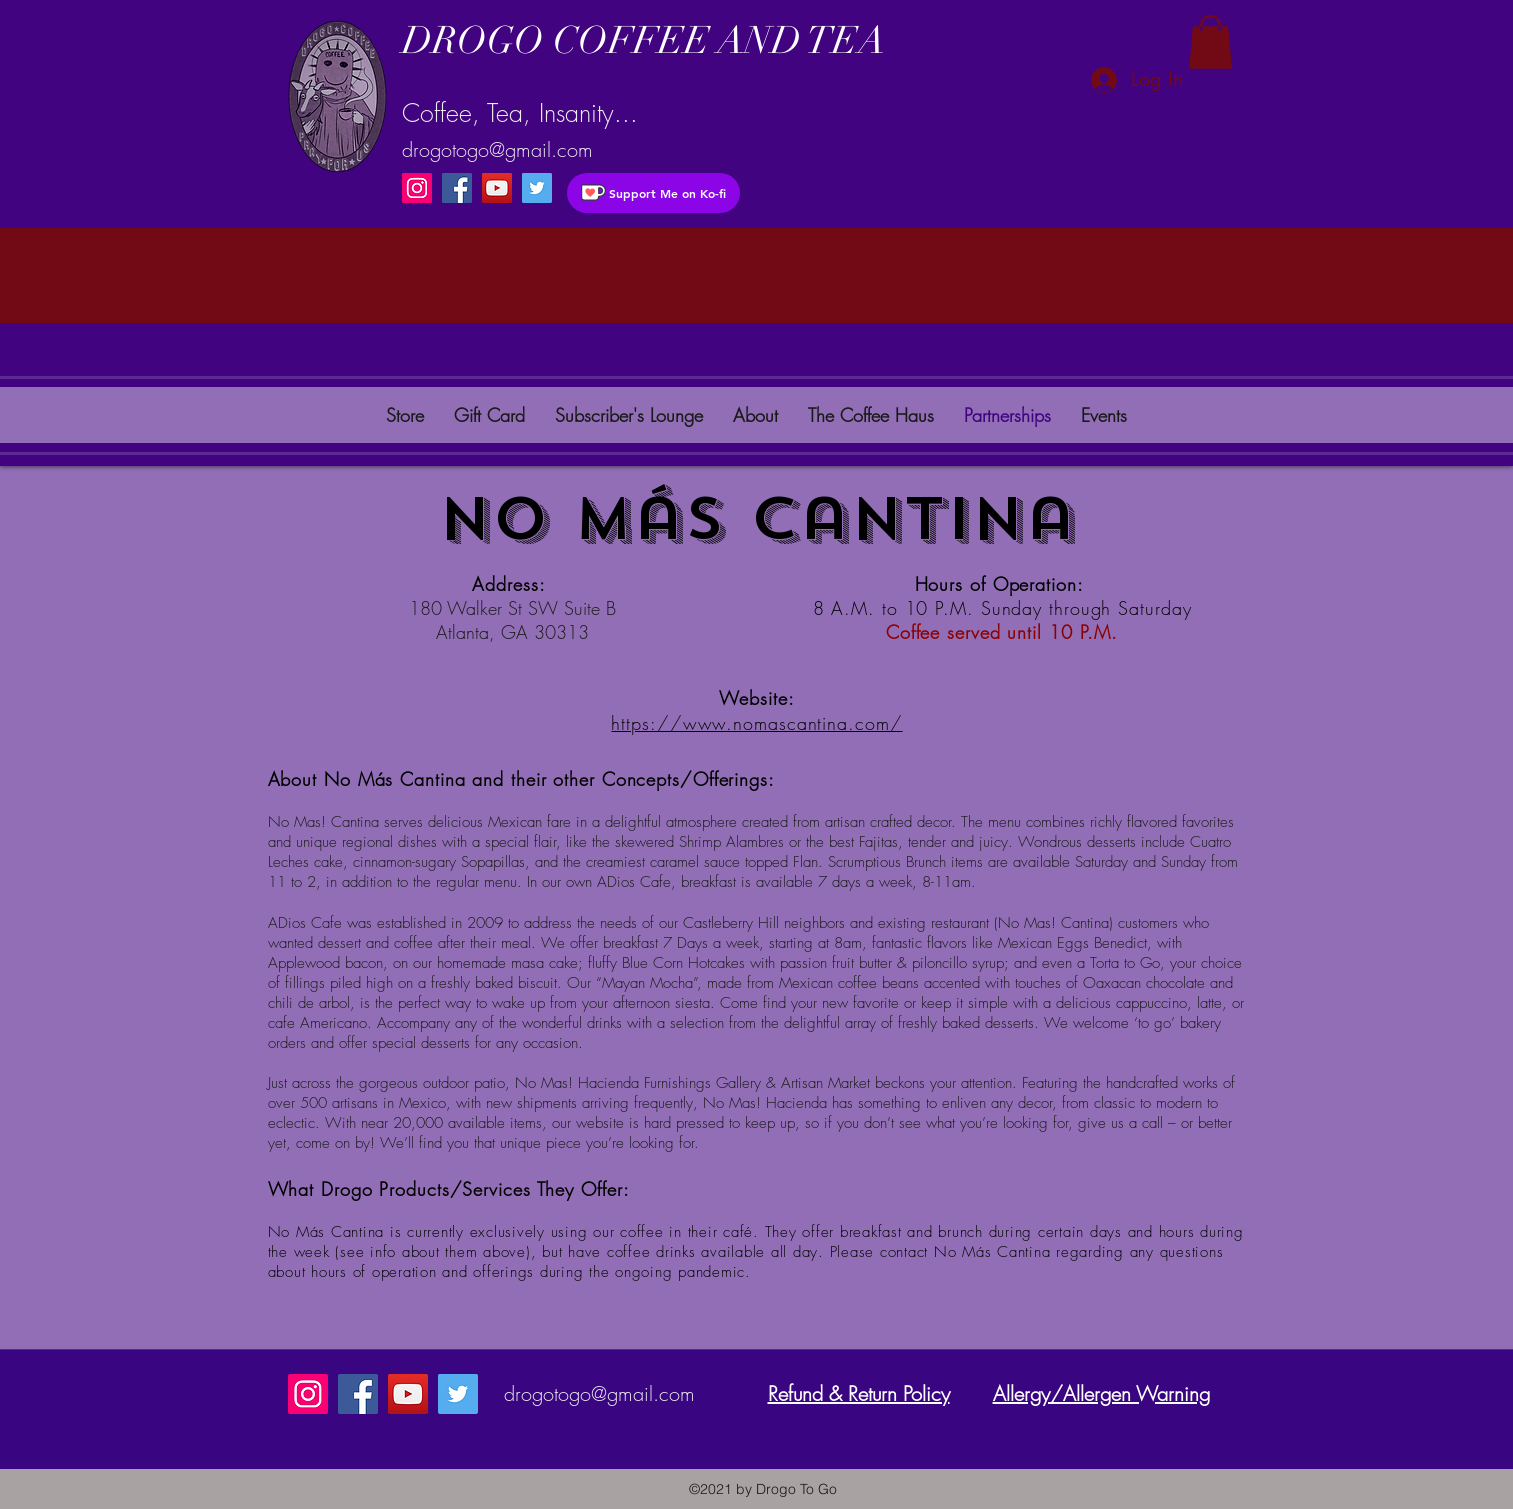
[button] (1210, 42)
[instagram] (537, 188)
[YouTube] (497, 188)
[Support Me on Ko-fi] (653, 193)
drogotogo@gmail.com (497, 149)
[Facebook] (457, 188)
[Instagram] (417, 188)
